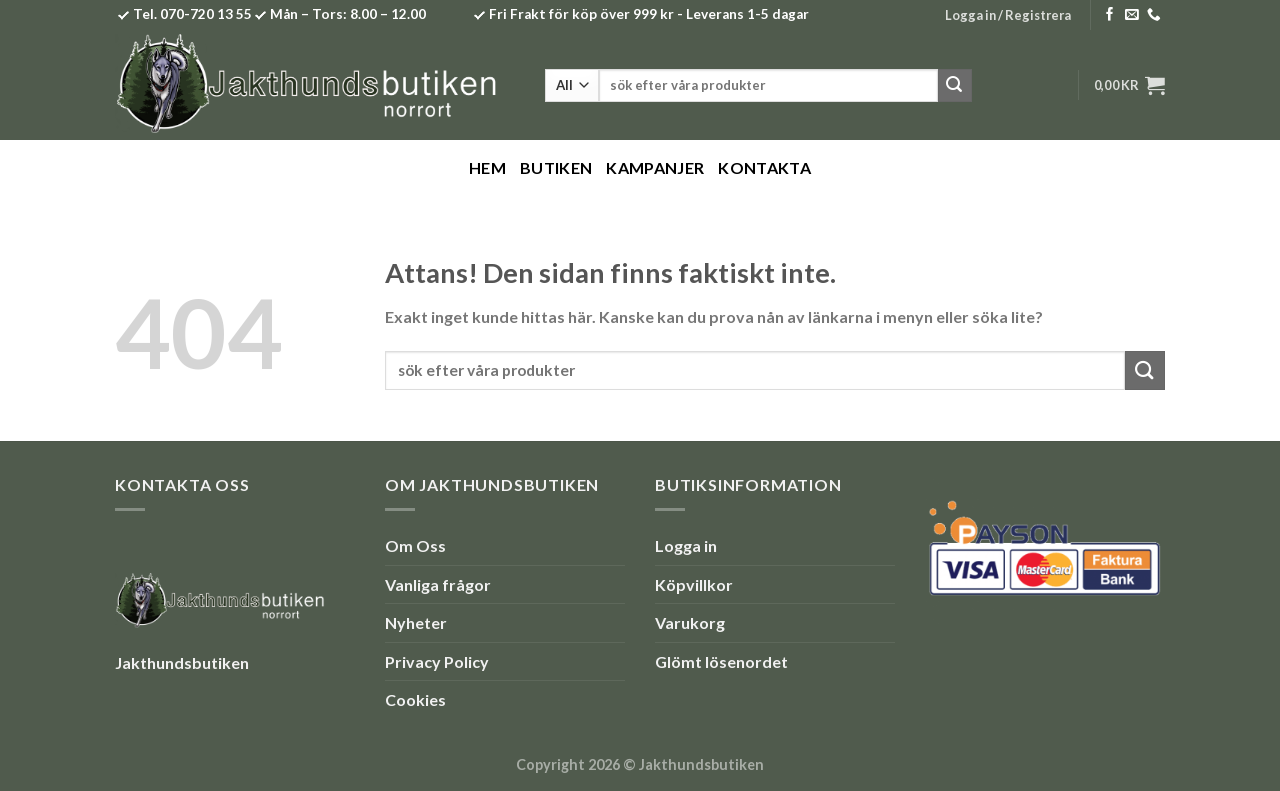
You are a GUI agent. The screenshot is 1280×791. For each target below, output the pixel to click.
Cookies (415, 699)
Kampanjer (655, 167)
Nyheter (416, 622)
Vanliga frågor (438, 584)
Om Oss (415, 545)
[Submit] (955, 86)
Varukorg (690, 622)
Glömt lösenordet (721, 661)
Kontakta (764, 167)
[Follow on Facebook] (1110, 15)
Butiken (556, 167)
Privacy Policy (437, 661)
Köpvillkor (694, 584)
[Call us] (1154, 15)
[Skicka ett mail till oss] (1132, 15)
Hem (487, 167)
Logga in (686, 545)
